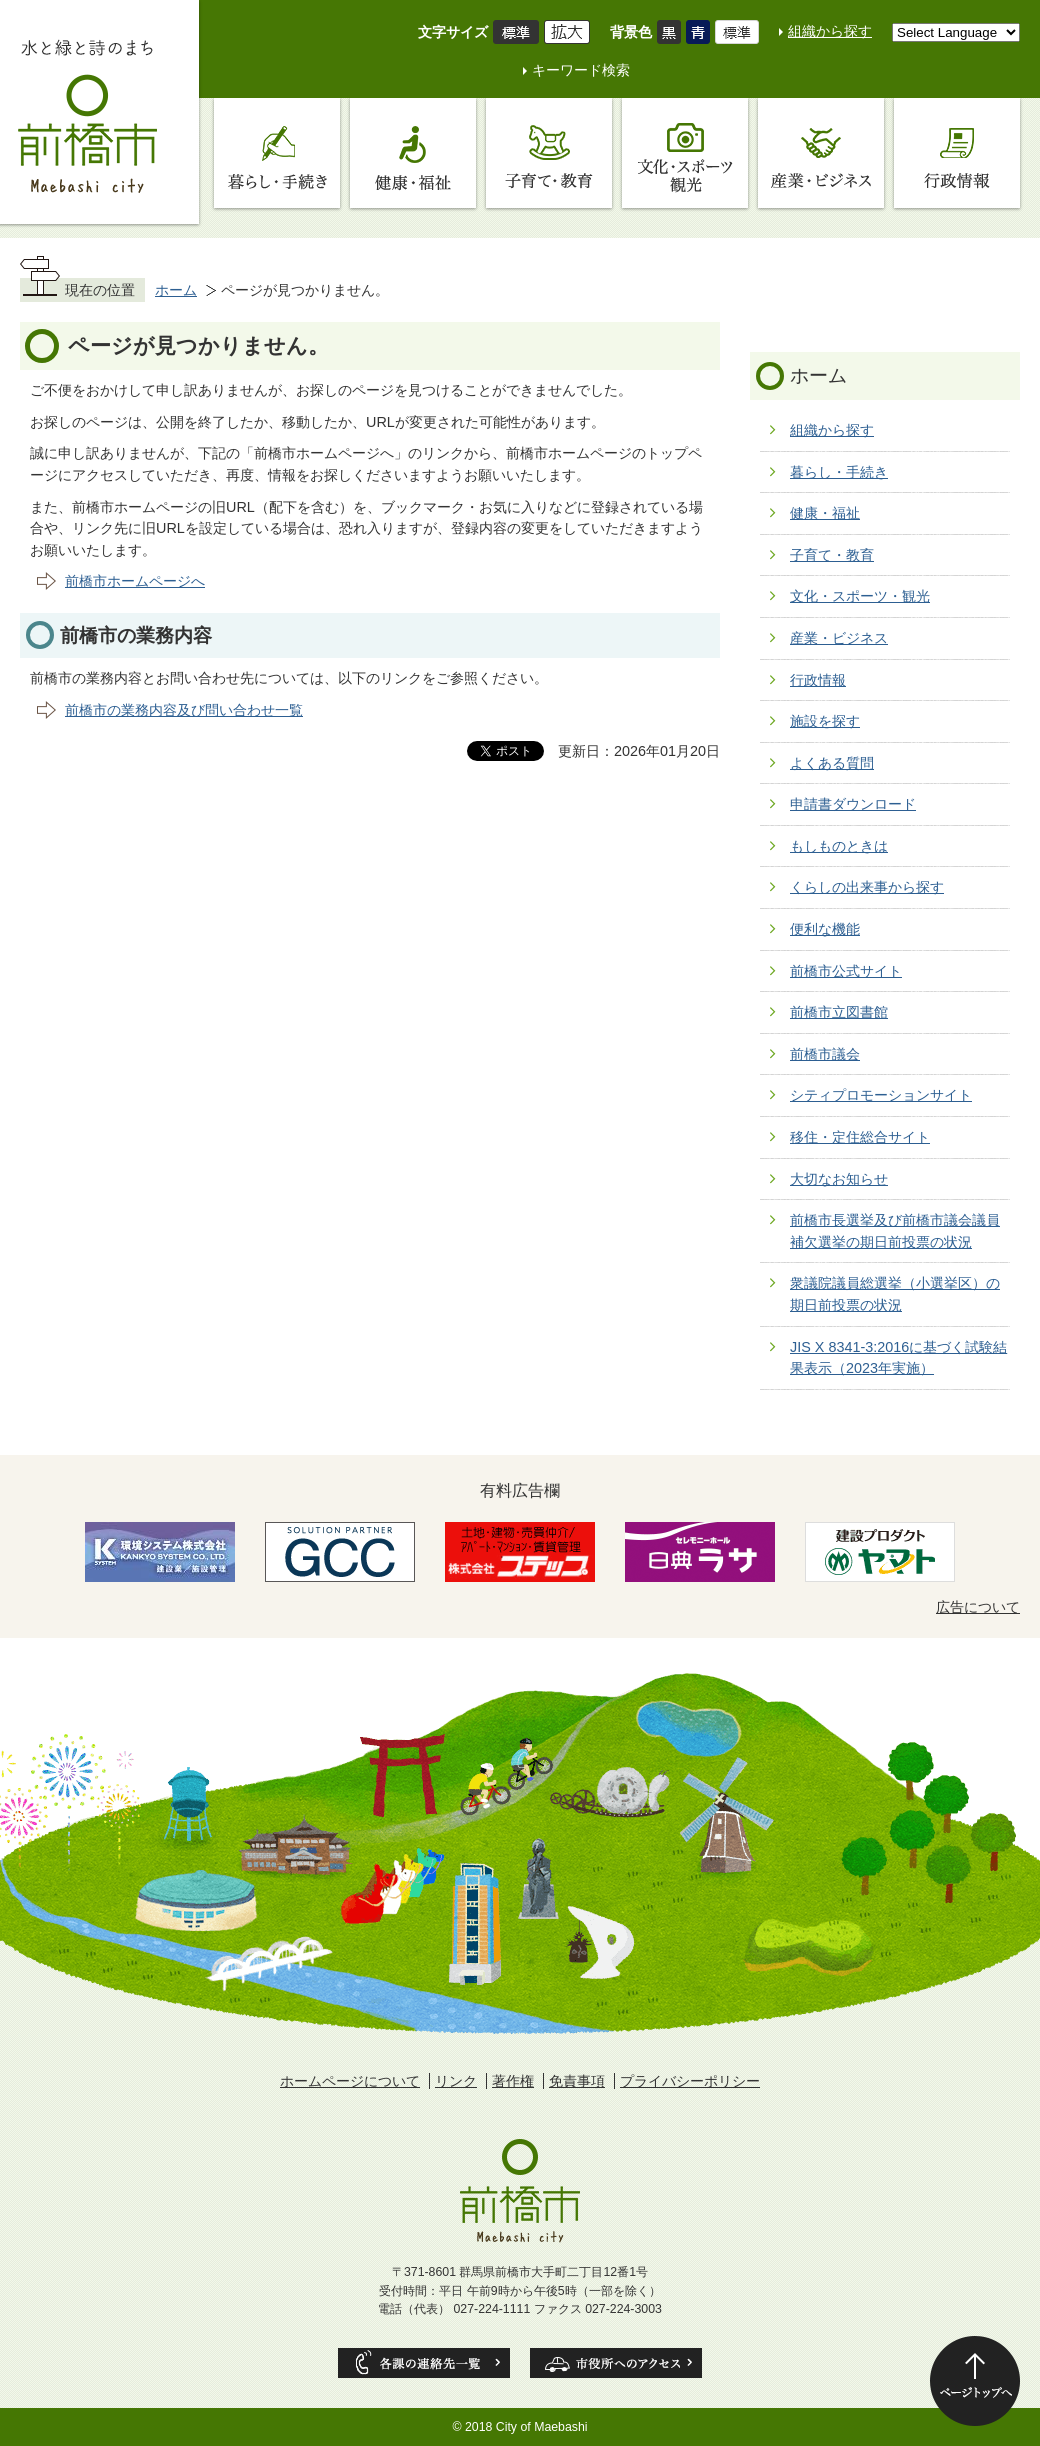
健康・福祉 (825, 513)
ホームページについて (350, 2081)
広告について (978, 1607)
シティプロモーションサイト (881, 1095)
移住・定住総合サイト (860, 1137)
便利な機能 (825, 929)
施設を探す (825, 721)
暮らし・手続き (839, 472)
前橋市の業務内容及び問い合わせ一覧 (184, 710)
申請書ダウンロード (853, 804)
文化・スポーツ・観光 (860, 596)
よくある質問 (832, 763)
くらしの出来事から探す (867, 887)
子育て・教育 (832, 555)
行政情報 (818, 680)
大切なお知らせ (839, 1179)
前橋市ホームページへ (135, 581)
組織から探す (830, 31)
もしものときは (839, 846)
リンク (456, 2081)
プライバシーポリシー (690, 2081)
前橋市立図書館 (839, 1012)
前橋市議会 (825, 1054)
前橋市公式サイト (846, 971)
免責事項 (577, 2081)
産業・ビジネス (839, 638)
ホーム (176, 290)
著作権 (513, 2081)
